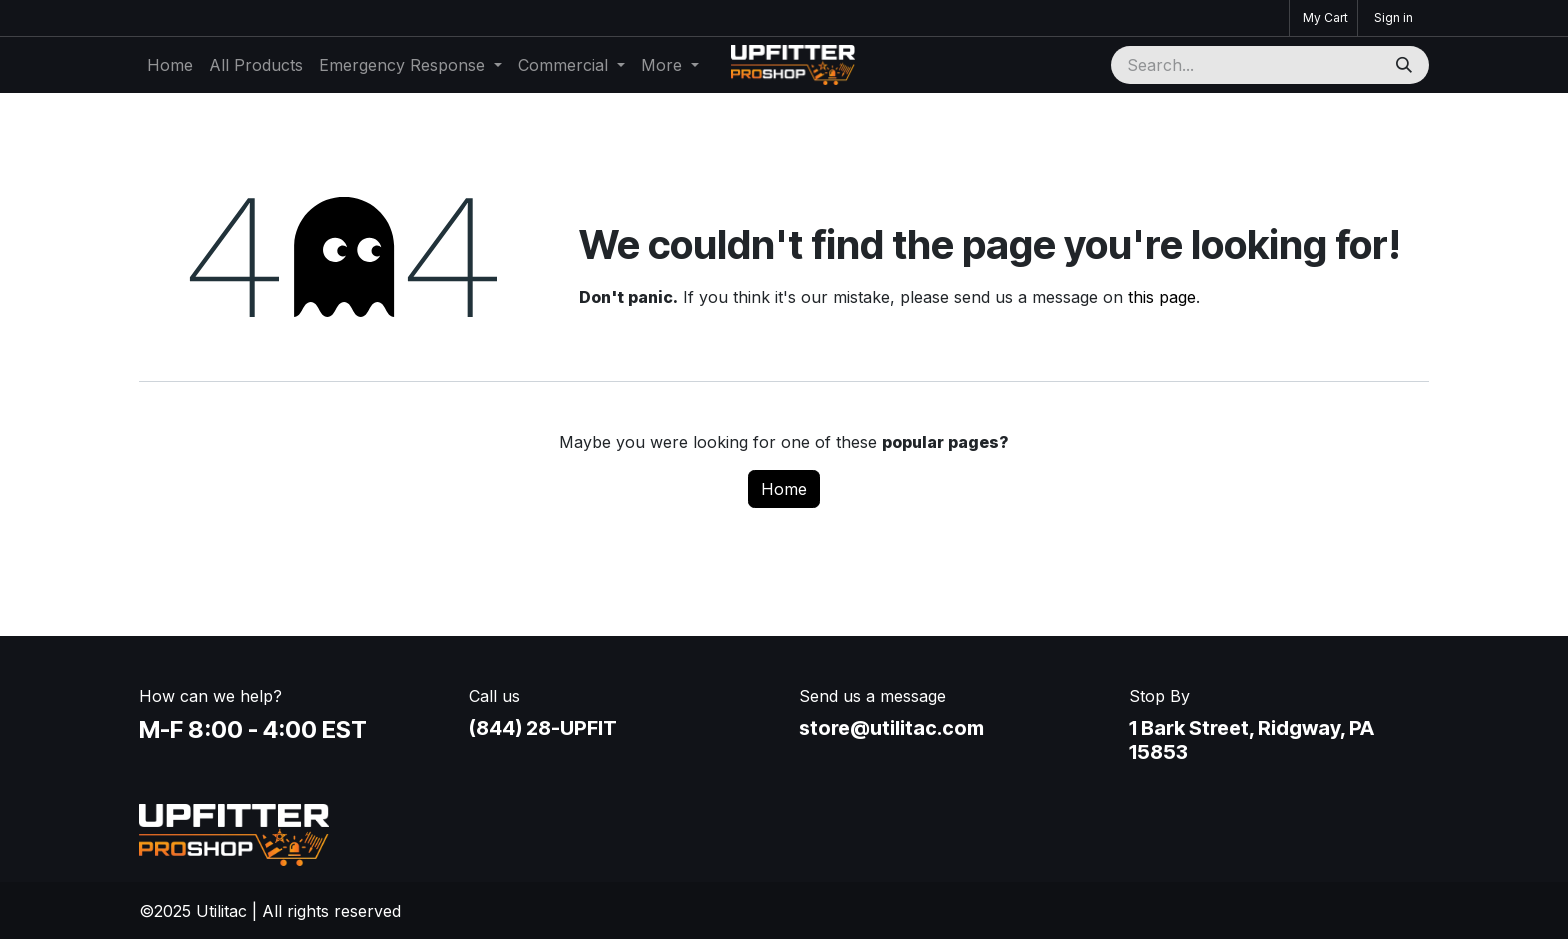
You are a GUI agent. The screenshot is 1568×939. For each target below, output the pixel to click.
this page (1162, 297)
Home (784, 489)
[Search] (1406, 65)
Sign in (1393, 17)
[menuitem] (170, 65)
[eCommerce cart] (1323, 18)
